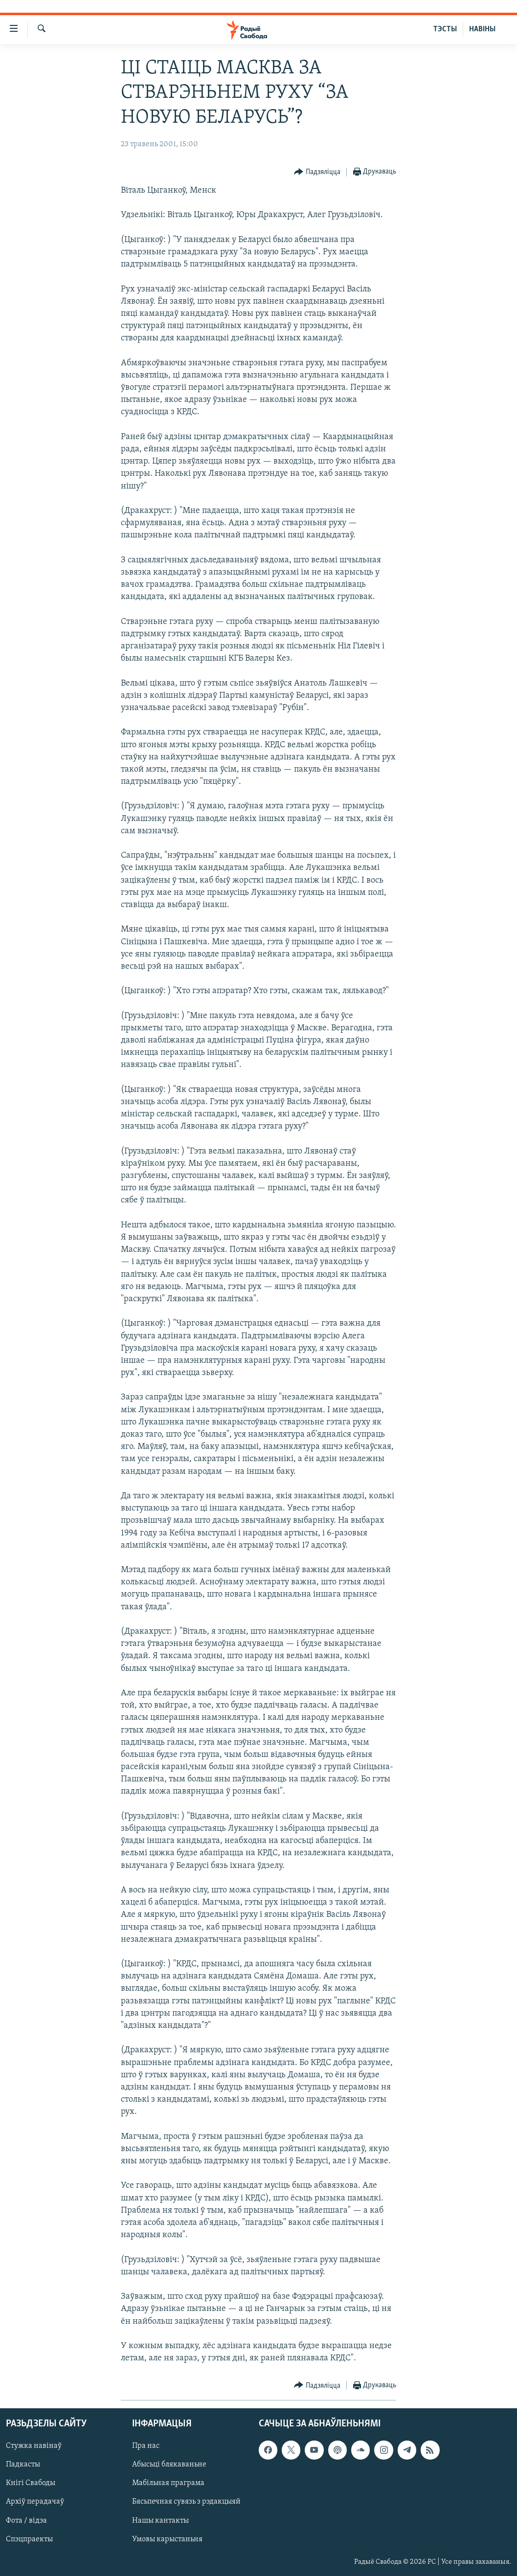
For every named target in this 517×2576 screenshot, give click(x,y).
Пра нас (145, 2446)
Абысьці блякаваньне (169, 2465)
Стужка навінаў (34, 2446)
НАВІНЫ (482, 29)
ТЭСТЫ (445, 29)
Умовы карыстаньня (167, 2539)
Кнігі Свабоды (30, 2483)
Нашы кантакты (160, 2521)
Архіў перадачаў (35, 2502)
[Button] (317, 172)
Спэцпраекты (29, 2539)
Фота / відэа (26, 2521)
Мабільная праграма (168, 2483)
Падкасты (23, 2465)
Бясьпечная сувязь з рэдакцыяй (186, 2502)
